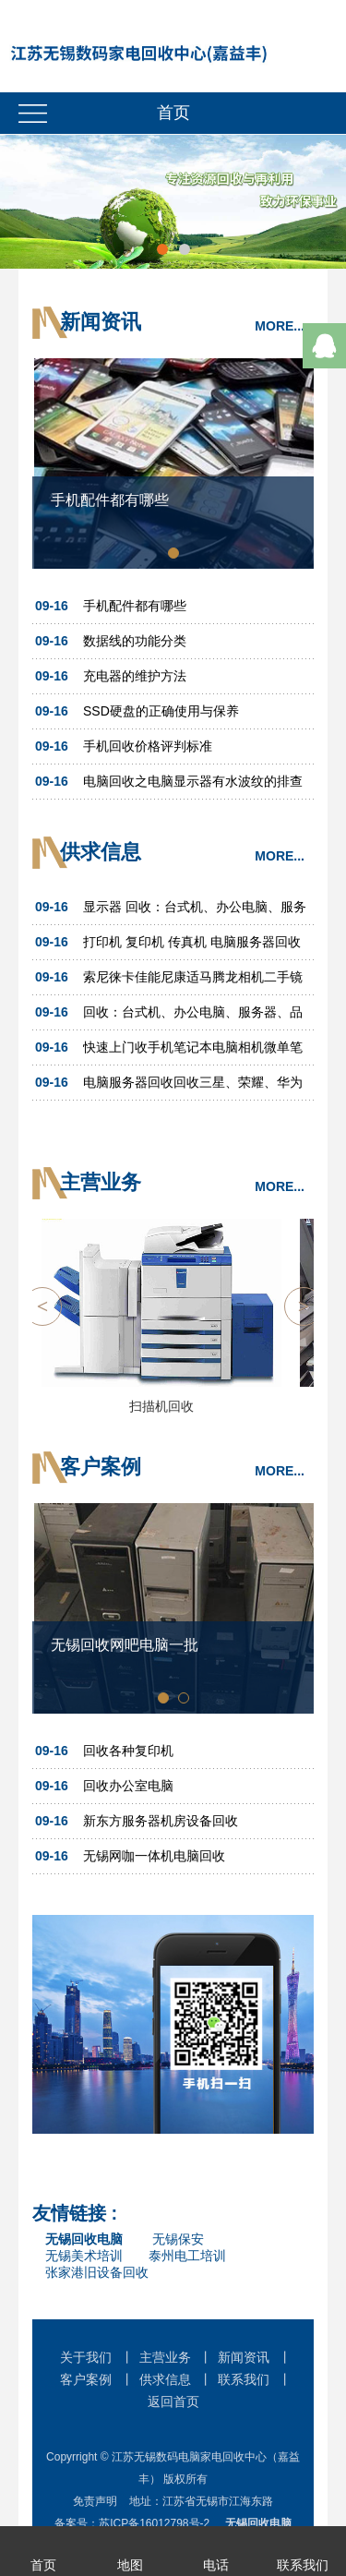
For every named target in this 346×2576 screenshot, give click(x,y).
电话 (216, 2565)
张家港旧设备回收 (97, 2272)
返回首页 (173, 2401)
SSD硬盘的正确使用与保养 (161, 711)
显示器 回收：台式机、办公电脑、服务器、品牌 (194, 911)
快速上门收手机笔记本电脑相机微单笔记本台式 (193, 1052)
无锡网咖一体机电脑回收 (154, 1855)
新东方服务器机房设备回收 (160, 1820)
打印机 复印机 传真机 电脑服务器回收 (192, 941)
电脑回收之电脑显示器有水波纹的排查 (193, 781)
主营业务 (165, 2357)
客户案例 (86, 2379)
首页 (43, 2565)
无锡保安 (178, 2239)
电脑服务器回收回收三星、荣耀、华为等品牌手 (193, 1087)
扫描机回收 (161, 1406)
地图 (130, 2565)
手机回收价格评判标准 (147, 746)
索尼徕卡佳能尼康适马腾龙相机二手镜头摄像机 (193, 981)
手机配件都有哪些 (110, 500)
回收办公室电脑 (128, 1785)
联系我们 (243, 2379)
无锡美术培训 (84, 2255)
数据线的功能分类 (134, 640)
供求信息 (165, 2379)
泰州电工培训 (187, 2255)
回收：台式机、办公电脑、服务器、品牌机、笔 (193, 1017)
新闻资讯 (243, 2357)
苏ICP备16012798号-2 (154, 2523)
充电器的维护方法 (134, 675)
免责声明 (95, 2501)
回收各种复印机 (128, 1750)
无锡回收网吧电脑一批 (124, 1647)
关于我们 (86, 2357)
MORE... (279, 856)
